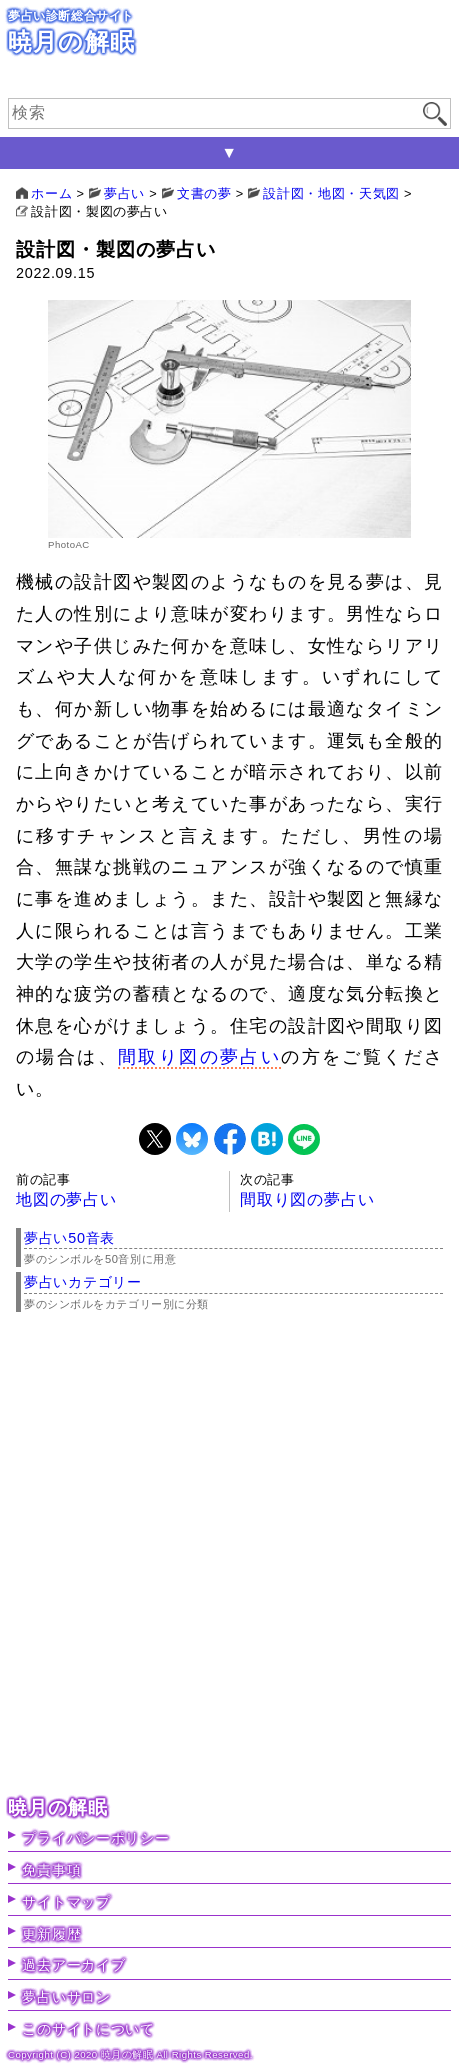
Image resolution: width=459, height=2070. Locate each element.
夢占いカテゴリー (83, 1282)
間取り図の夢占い (199, 1057)
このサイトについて (88, 2029)
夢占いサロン (66, 1997)
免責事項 (51, 1870)
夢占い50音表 (69, 1238)
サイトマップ (66, 1902)
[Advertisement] (229, 1557)
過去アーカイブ (73, 1965)
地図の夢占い (66, 1199)
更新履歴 (51, 1934)
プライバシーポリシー (95, 1838)
